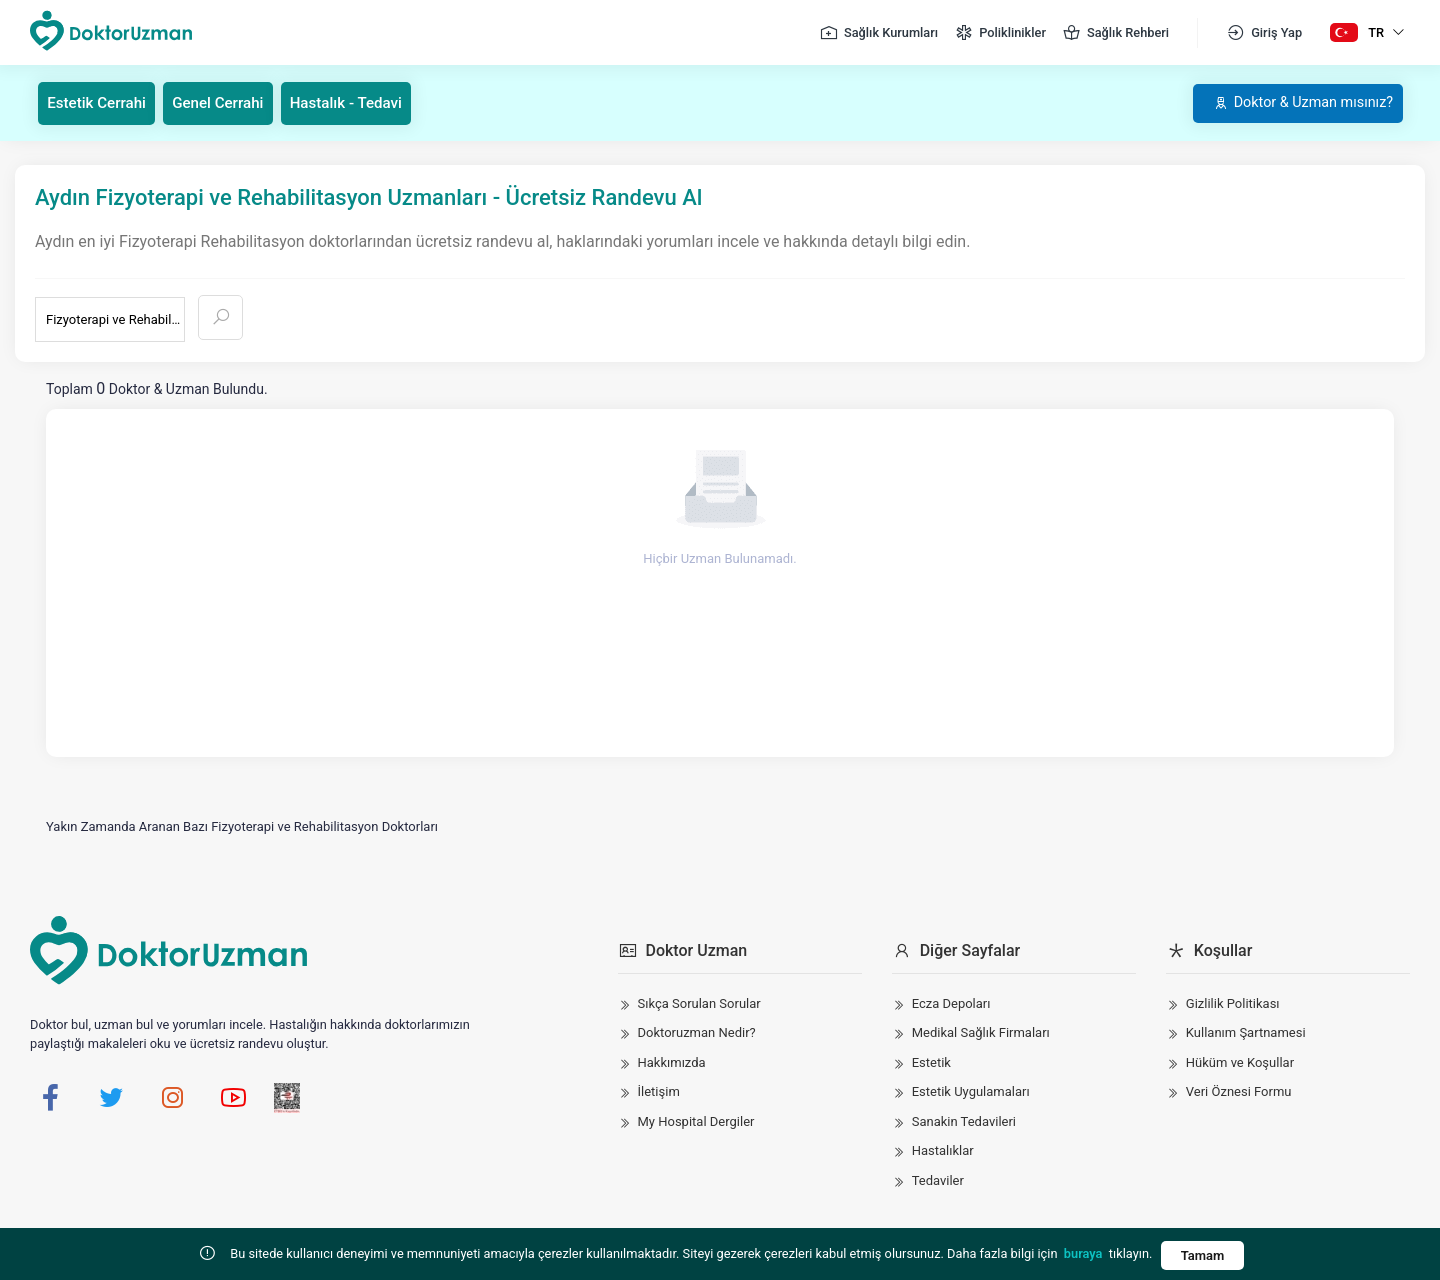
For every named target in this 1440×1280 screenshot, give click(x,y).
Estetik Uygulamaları (971, 1091)
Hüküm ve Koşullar (1240, 1061)
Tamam (1202, 1255)
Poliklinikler (1000, 33)
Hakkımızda (672, 1061)
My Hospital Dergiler (696, 1120)
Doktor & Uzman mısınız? (1289, 102)
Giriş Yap (1264, 33)
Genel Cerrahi (230, 102)
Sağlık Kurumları (878, 33)
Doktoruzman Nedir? (697, 1032)
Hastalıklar (943, 1150)
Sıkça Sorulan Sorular (699, 1002)
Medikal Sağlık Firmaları (981, 1032)
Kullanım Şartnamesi (1246, 1032)
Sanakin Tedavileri (964, 1120)
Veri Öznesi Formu (1239, 1091)
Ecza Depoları (951, 1002)
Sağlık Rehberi (1115, 33)
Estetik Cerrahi (101, 102)
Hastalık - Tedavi (365, 102)
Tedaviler (938, 1179)
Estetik (931, 1061)
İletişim (659, 1091)
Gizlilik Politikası (1233, 1002)
